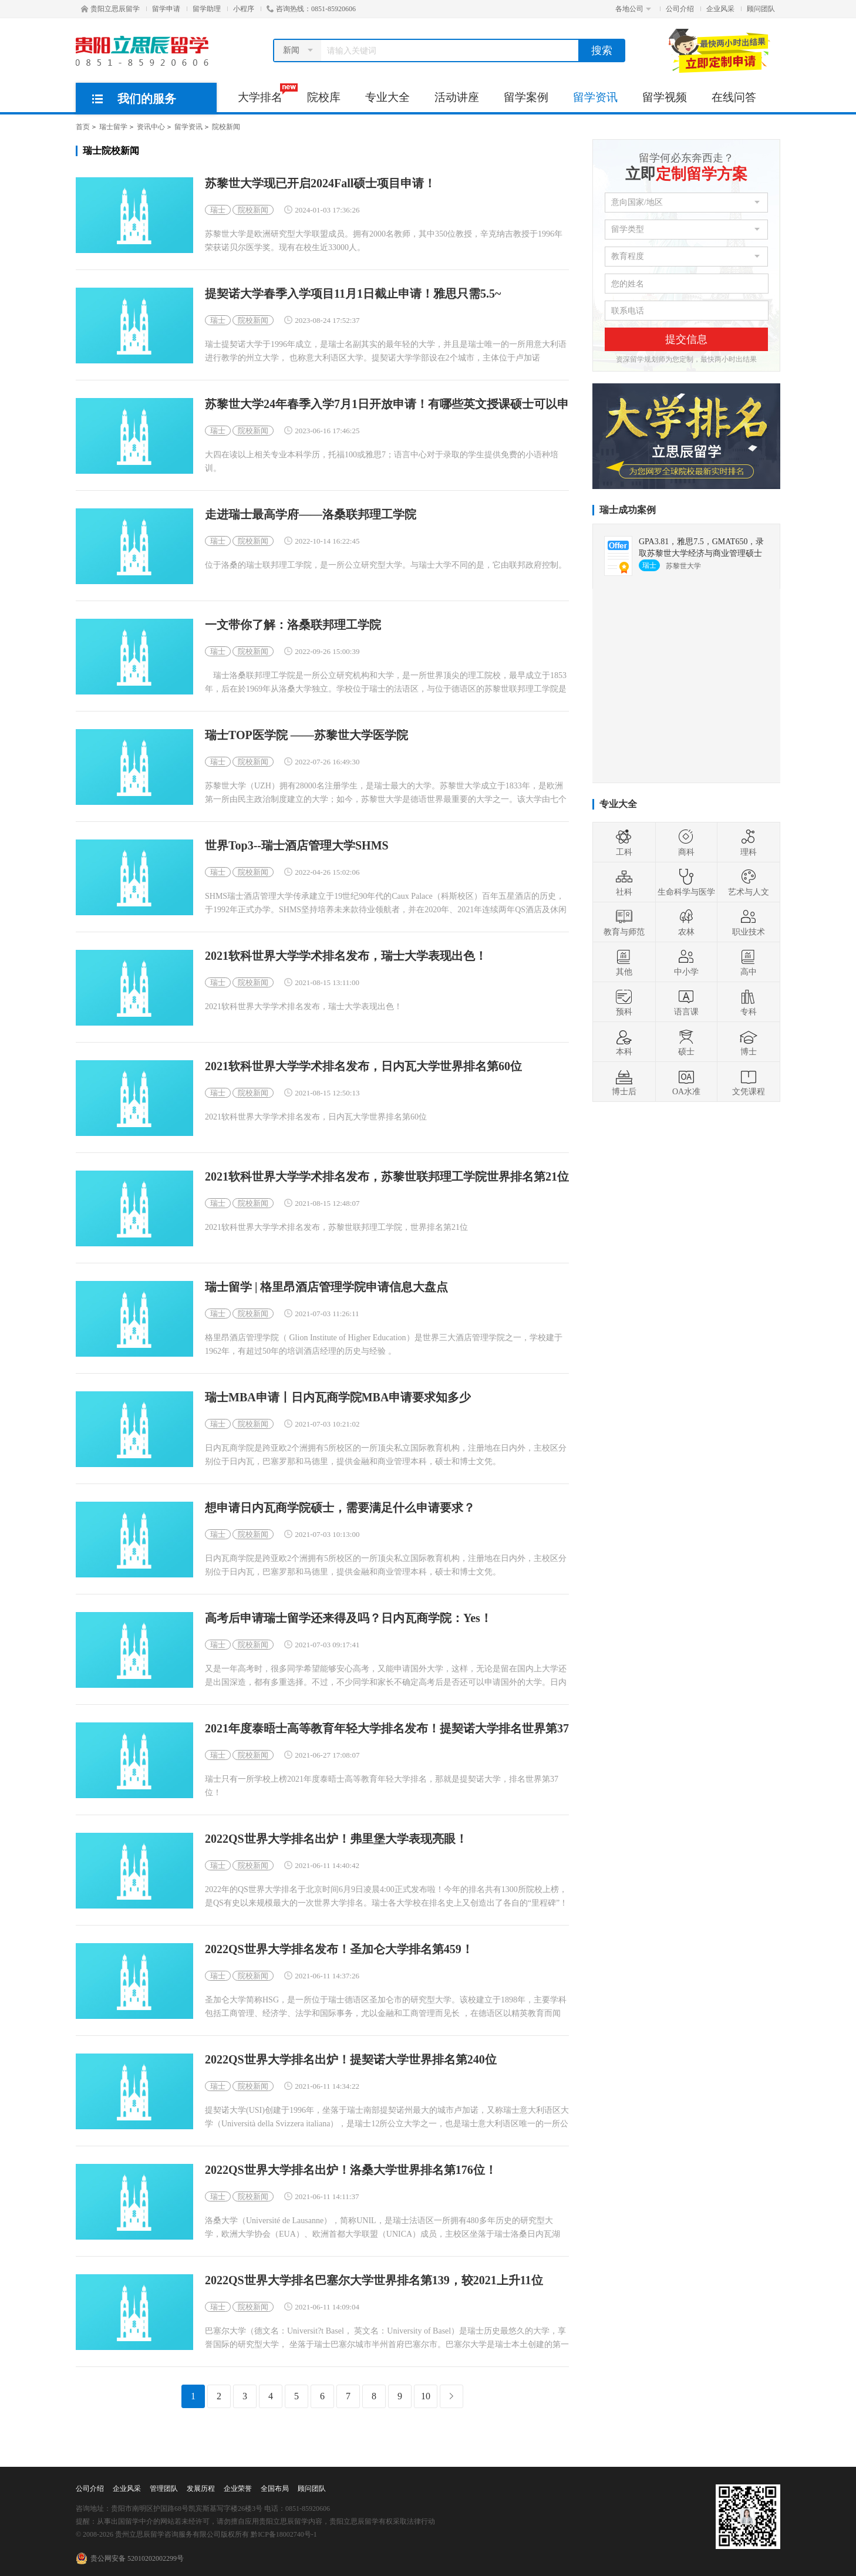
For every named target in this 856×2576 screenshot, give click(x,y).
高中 (748, 962)
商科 (686, 842)
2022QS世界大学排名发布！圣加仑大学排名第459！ (339, 1949)
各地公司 (633, 9)
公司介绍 (680, 9)
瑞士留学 (113, 127)
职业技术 (748, 922)
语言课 (686, 1002)
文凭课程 (748, 1082)
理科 (748, 842)
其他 (624, 962)
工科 (624, 842)
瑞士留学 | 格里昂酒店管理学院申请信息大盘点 (326, 1287)
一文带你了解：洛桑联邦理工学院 (293, 625)
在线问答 (734, 97)
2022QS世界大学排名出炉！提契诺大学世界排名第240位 (351, 2060)
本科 (624, 1042)
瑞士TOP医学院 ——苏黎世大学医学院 (306, 735)
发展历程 (201, 2488)
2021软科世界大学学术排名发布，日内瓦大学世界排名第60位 (363, 1066)
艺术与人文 (748, 882)
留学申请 (166, 9)
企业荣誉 (238, 2488)
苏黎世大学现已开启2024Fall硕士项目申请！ (320, 183)
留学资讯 (595, 97)
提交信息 (686, 339)
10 (425, 2396)
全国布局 (275, 2488)
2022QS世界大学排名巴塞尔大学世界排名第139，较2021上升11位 (374, 2280)
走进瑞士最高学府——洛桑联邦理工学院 (310, 514)
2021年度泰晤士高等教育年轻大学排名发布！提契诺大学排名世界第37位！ (387, 1728)
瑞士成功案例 (627, 510)
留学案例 (526, 97)
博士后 (624, 1082)
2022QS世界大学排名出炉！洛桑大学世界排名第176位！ (351, 2170)
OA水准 (686, 1082)
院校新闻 (226, 127)
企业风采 (720, 9)
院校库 (324, 97)
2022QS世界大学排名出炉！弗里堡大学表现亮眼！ (336, 1839)
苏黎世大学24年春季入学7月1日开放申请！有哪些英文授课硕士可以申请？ (387, 404)
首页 (83, 127)
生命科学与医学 (686, 882)
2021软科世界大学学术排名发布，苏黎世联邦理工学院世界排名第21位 (387, 1177)
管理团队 (164, 2488)
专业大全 (387, 97)
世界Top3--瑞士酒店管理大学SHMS (297, 845)
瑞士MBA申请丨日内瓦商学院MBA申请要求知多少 (338, 1397)
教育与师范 (624, 922)
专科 (748, 1002)
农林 (686, 922)
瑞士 (217, 209)
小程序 (243, 9)
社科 (624, 882)
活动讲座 (456, 97)
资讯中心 (151, 127)
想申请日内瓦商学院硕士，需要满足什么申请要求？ (340, 1508)
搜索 (601, 50)
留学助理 (207, 9)
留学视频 (664, 97)
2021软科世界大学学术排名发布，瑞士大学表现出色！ (346, 956)
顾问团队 (761, 9)
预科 (624, 1002)
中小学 (686, 962)
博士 (748, 1042)
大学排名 (266, 93)
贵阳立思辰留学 (110, 9)
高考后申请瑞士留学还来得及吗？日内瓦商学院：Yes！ (348, 1618)
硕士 (686, 1042)
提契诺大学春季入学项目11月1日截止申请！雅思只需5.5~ (353, 294)
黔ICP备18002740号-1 (284, 2534)
